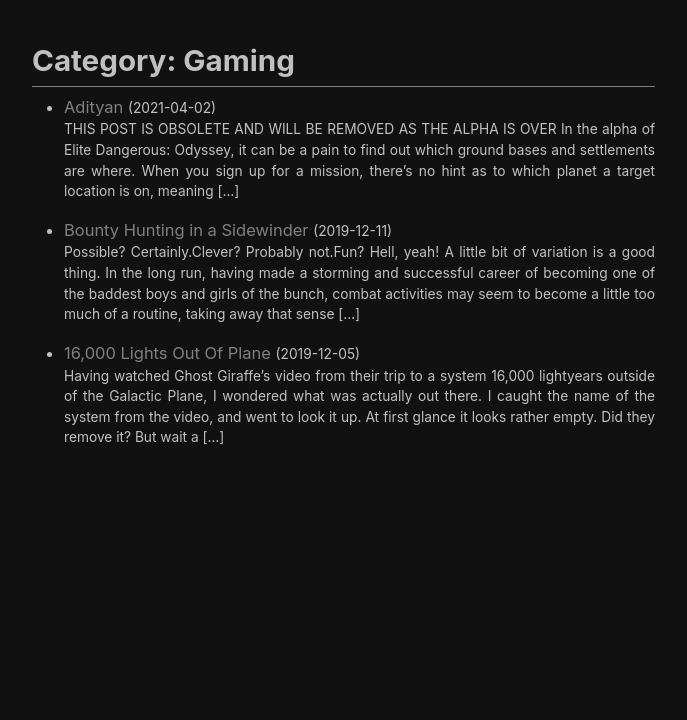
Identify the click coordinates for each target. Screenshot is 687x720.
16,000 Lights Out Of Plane (167, 353)
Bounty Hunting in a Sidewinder (186, 230)
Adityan (93, 107)
